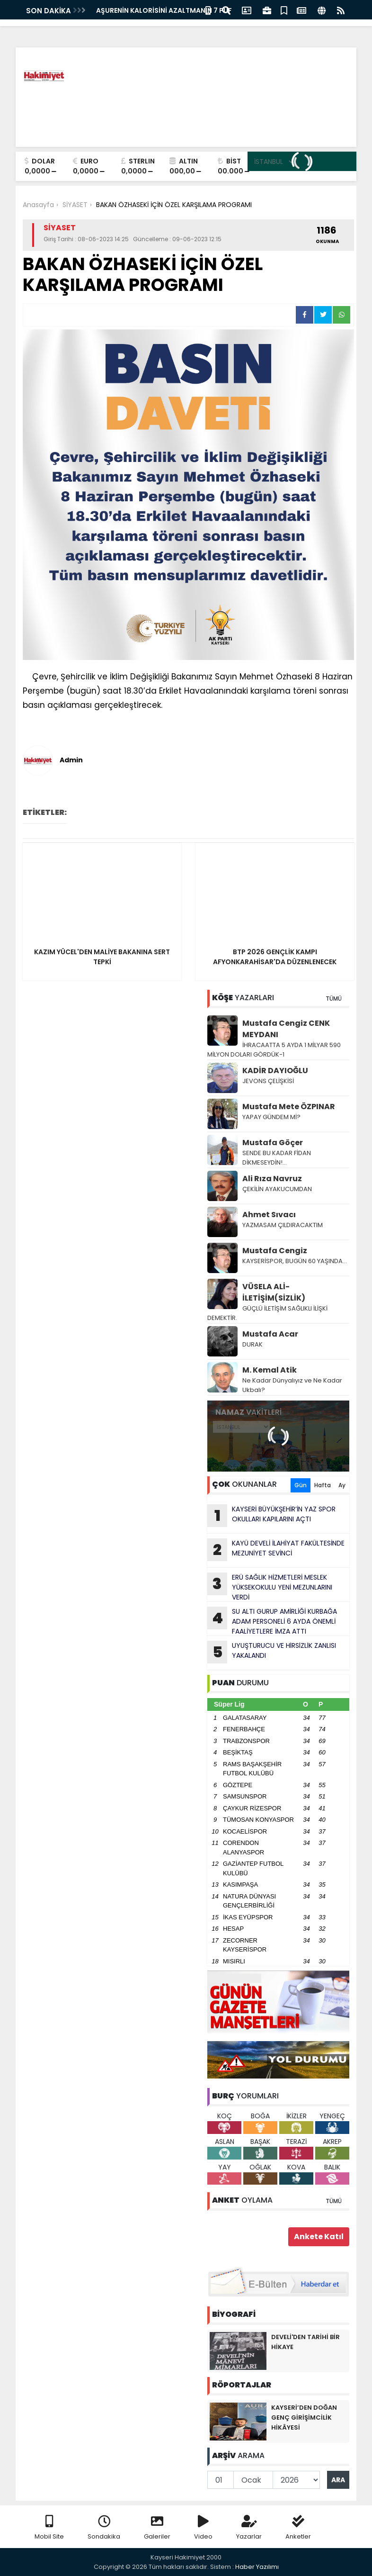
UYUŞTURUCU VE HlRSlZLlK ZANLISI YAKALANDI (271, 1652)
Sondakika (104, 2528)
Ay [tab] (341, 1485)
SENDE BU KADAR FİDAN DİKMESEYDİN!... (276, 1157)
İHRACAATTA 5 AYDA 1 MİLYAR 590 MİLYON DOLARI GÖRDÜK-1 (274, 1049)
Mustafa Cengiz (274, 1250)
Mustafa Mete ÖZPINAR (288, 1106)
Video (203, 2528)
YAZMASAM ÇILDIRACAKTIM (282, 1224)
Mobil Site (49, 2528)
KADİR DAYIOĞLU (275, 1070)
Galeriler (157, 2528)
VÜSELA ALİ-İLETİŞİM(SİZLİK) (273, 1292)
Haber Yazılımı (257, 2566)
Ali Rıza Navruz (272, 1178)
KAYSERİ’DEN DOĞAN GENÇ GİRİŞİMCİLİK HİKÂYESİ (304, 2417)
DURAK (252, 1344)
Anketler (298, 2528)
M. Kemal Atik (269, 1370)
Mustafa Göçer (272, 1142)
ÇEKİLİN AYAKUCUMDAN (277, 1188)
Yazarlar (249, 2528)
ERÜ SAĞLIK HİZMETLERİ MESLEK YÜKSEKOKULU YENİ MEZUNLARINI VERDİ (269, 1587)
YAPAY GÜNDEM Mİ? (272, 1116)
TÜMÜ (334, 998)
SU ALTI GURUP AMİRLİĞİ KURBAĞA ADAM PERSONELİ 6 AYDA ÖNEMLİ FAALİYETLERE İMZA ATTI (272, 1621)
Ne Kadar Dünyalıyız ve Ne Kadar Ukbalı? (292, 1385)
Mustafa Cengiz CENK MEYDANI (286, 1029)
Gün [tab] (300, 1485)
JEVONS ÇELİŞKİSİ (268, 1080)
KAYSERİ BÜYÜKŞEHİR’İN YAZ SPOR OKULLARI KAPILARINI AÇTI (271, 1515)
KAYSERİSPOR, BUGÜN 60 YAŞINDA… (294, 1260)
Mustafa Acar (270, 1334)
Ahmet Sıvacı (269, 1214)
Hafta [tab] (322, 1485)
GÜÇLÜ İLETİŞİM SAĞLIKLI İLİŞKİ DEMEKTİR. (267, 1313)
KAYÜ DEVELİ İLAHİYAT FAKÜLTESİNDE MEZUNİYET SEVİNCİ (276, 1549)
